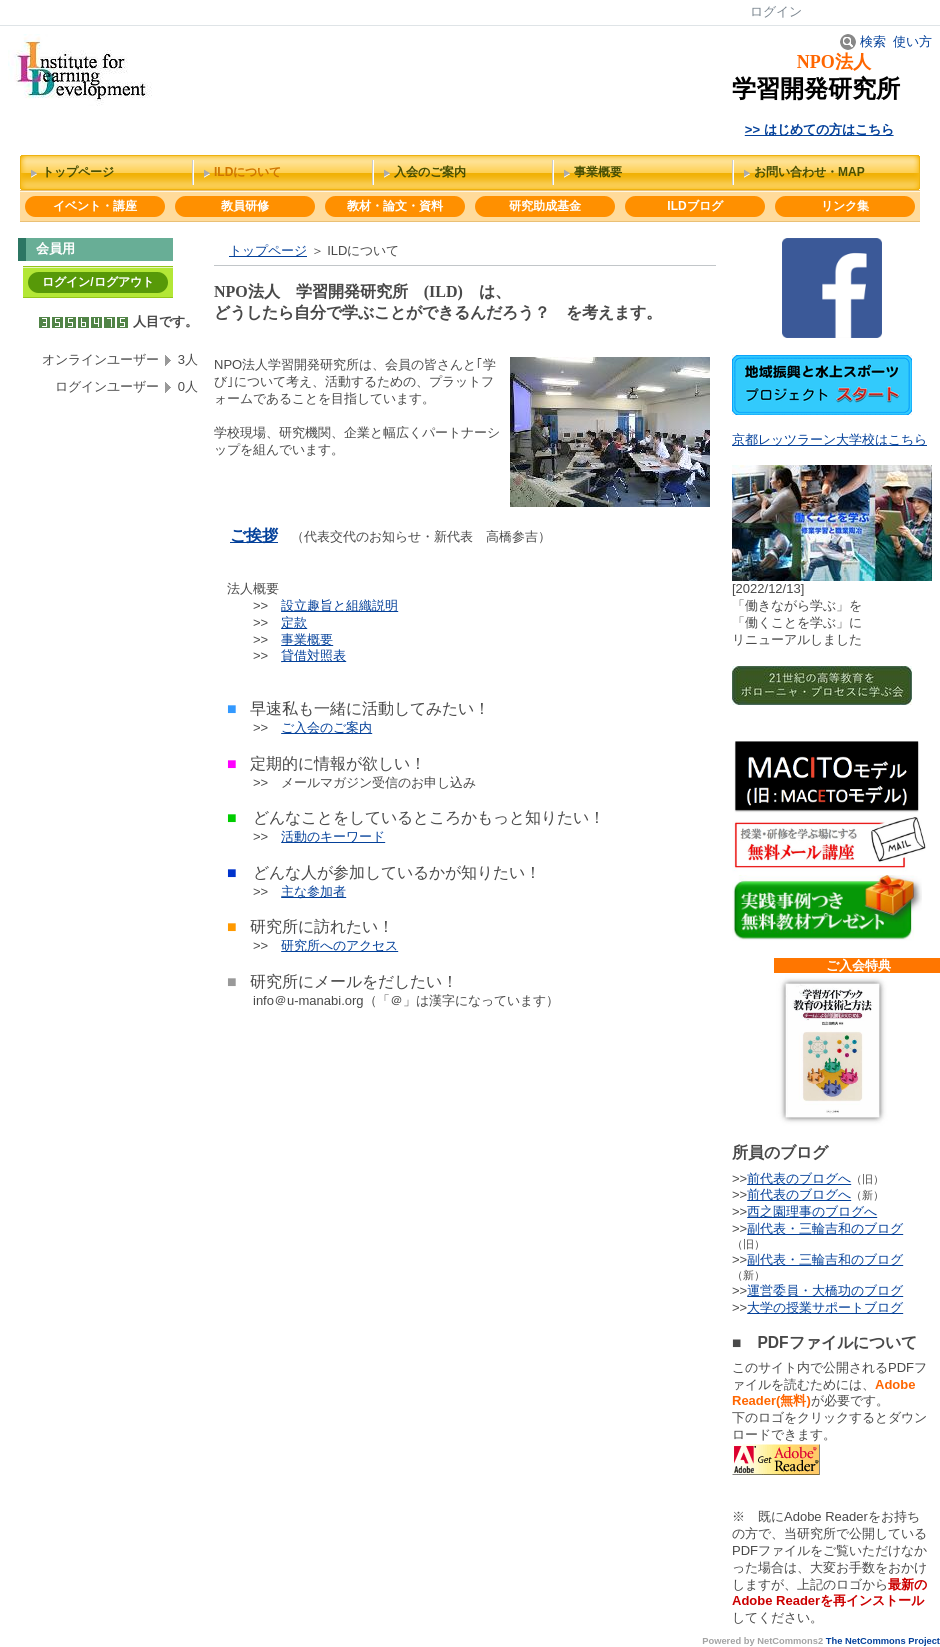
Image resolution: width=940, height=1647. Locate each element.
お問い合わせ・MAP (809, 172)
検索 (863, 41)
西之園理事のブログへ (812, 1211)
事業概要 (598, 172)
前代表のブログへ (799, 1178)
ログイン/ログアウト (97, 282)
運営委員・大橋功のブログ (825, 1290)
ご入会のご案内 (326, 727)
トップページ (78, 172)
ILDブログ (694, 206)
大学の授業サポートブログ (825, 1307)
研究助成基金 (545, 206)
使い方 (912, 41)
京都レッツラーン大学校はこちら (829, 439)
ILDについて (247, 172)
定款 (294, 622)
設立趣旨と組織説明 (339, 605)
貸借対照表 (313, 655)
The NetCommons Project (883, 1641)
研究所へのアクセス (339, 945)
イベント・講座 (95, 206)
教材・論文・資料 (395, 206)
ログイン (776, 11)
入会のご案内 (430, 172)
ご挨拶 (254, 535)
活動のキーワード (333, 836)
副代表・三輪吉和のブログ (825, 1228)
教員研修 (245, 206)
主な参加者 (313, 891)
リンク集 (845, 206)
